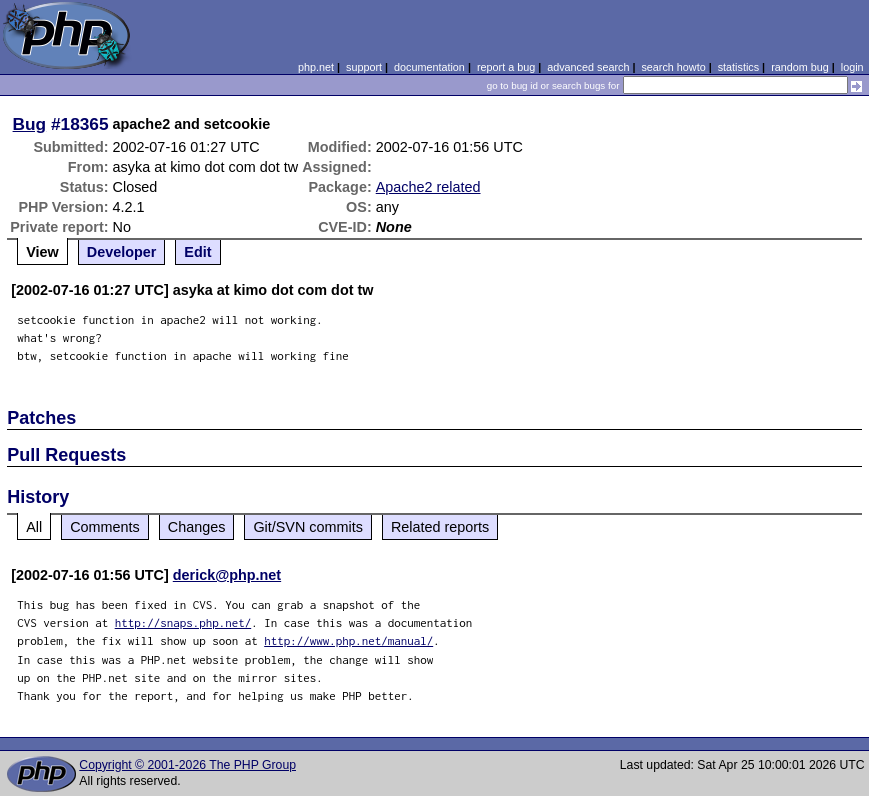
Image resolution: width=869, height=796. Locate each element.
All (34, 527)
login (852, 67)
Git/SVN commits (308, 527)
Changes (197, 527)
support (364, 67)
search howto (673, 67)
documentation (429, 67)
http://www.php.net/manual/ (348, 640)
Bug (30, 124)
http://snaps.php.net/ (183, 622)
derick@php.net (227, 575)
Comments (105, 527)
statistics (738, 67)
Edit (197, 252)
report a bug (506, 67)
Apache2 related (428, 187)
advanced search (588, 67)
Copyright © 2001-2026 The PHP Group (187, 765)
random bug (800, 67)
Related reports (440, 527)
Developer (122, 252)
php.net (316, 67)
